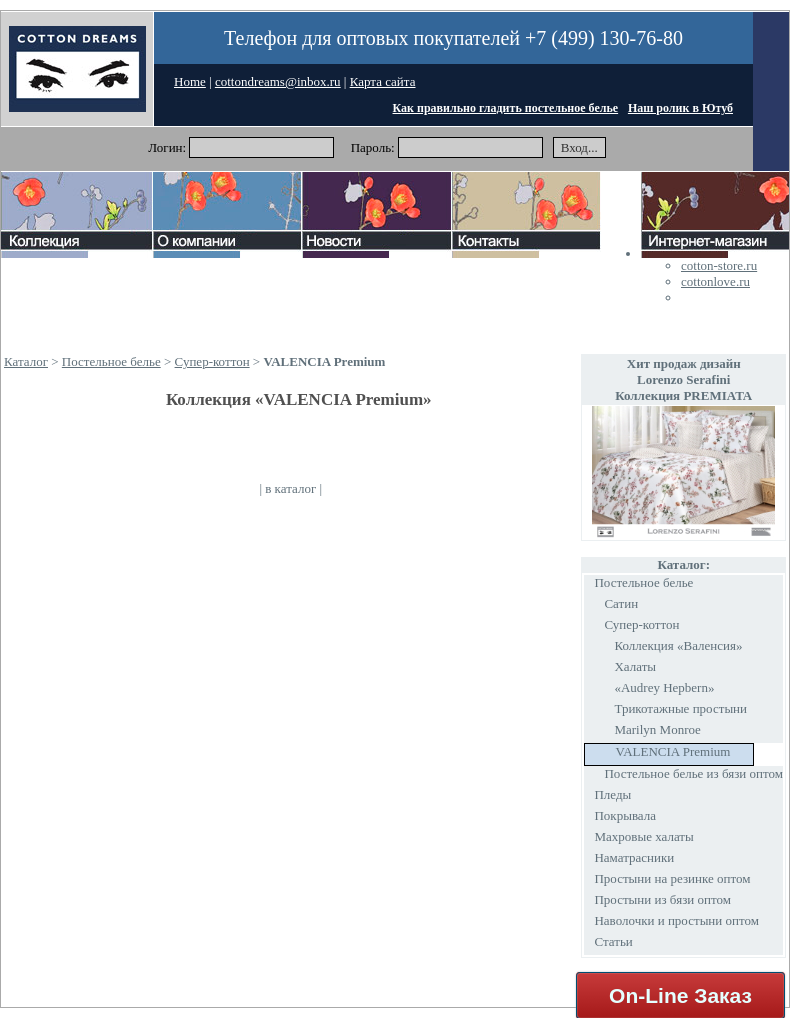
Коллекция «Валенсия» (678, 645)
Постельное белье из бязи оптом (693, 773)
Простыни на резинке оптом (672, 878)
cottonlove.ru (715, 281)
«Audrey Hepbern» (664, 687)
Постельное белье (111, 361)
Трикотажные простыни (680, 708)
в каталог (290, 488)
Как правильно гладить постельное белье (506, 108)
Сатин (621, 603)
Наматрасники (634, 857)
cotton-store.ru (719, 265)
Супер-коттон (212, 361)
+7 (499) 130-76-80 (604, 38)
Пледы (612, 794)
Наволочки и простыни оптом (676, 920)
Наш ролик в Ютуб (680, 108)
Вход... (579, 147)
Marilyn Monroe (657, 729)
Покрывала (625, 815)
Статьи (613, 941)
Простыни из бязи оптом (662, 899)
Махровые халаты (643, 836)
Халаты (635, 666)
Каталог (26, 361)
